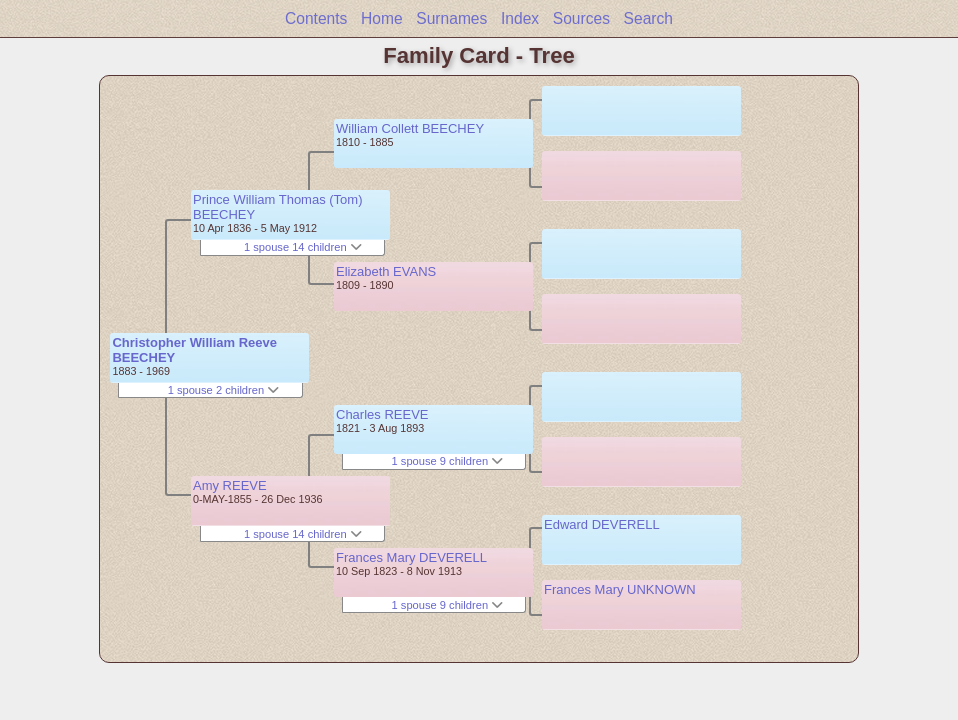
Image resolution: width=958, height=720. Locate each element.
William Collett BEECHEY (410, 128)
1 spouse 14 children (303, 247)
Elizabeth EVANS (386, 271)
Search (648, 18)
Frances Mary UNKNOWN (620, 589)
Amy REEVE (230, 485)
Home (382, 18)
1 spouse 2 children (224, 390)
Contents (316, 18)
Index (520, 18)
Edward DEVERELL (602, 524)
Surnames (451, 18)
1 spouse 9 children (448, 461)
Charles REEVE (382, 414)
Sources (581, 18)
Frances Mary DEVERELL (411, 557)
